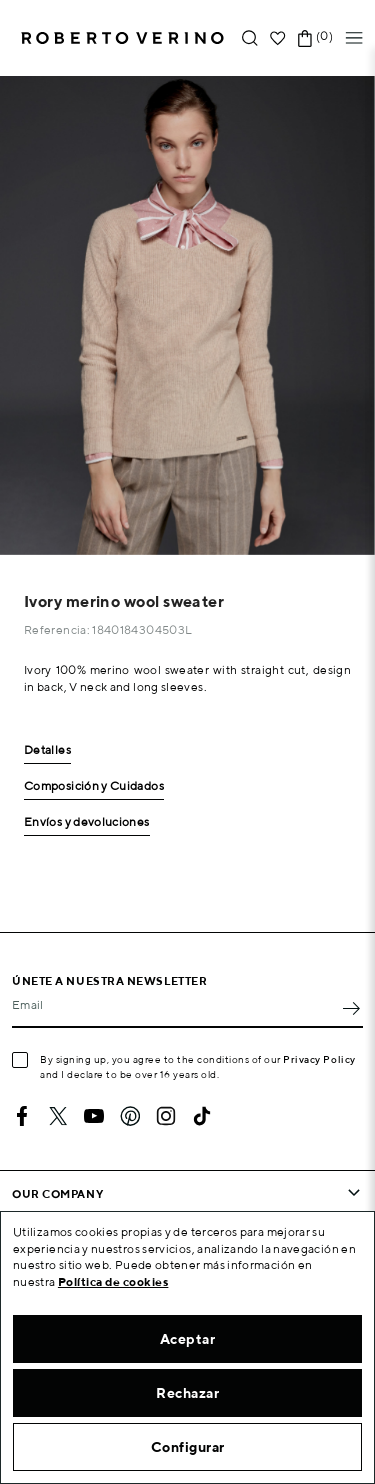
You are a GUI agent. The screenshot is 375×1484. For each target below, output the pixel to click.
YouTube (94, 1116)
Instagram (166, 1116)
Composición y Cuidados (94, 786)
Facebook (22, 1116)
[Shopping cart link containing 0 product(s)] (305, 38)
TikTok (202, 1116)
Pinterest (130, 1116)
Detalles (47, 750)
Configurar (188, 1447)
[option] (187, 315)
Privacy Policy (319, 1059)
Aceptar (188, 1339)
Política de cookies (113, 1281)
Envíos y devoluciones (87, 822)
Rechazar (187, 1393)
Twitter (58, 1116)
